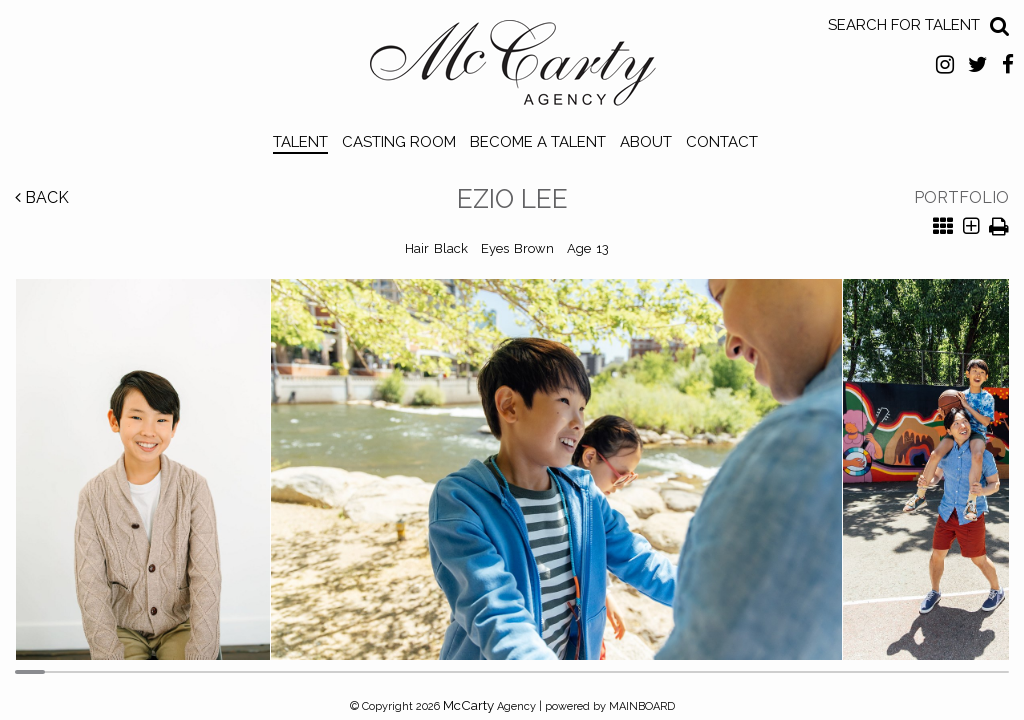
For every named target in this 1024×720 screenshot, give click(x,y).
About (646, 142)
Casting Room (399, 142)
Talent (300, 142)
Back (42, 197)
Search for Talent (904, 25)
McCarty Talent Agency (512, 68)
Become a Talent (538, 142)
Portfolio (961, 197)
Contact (722, 142)
